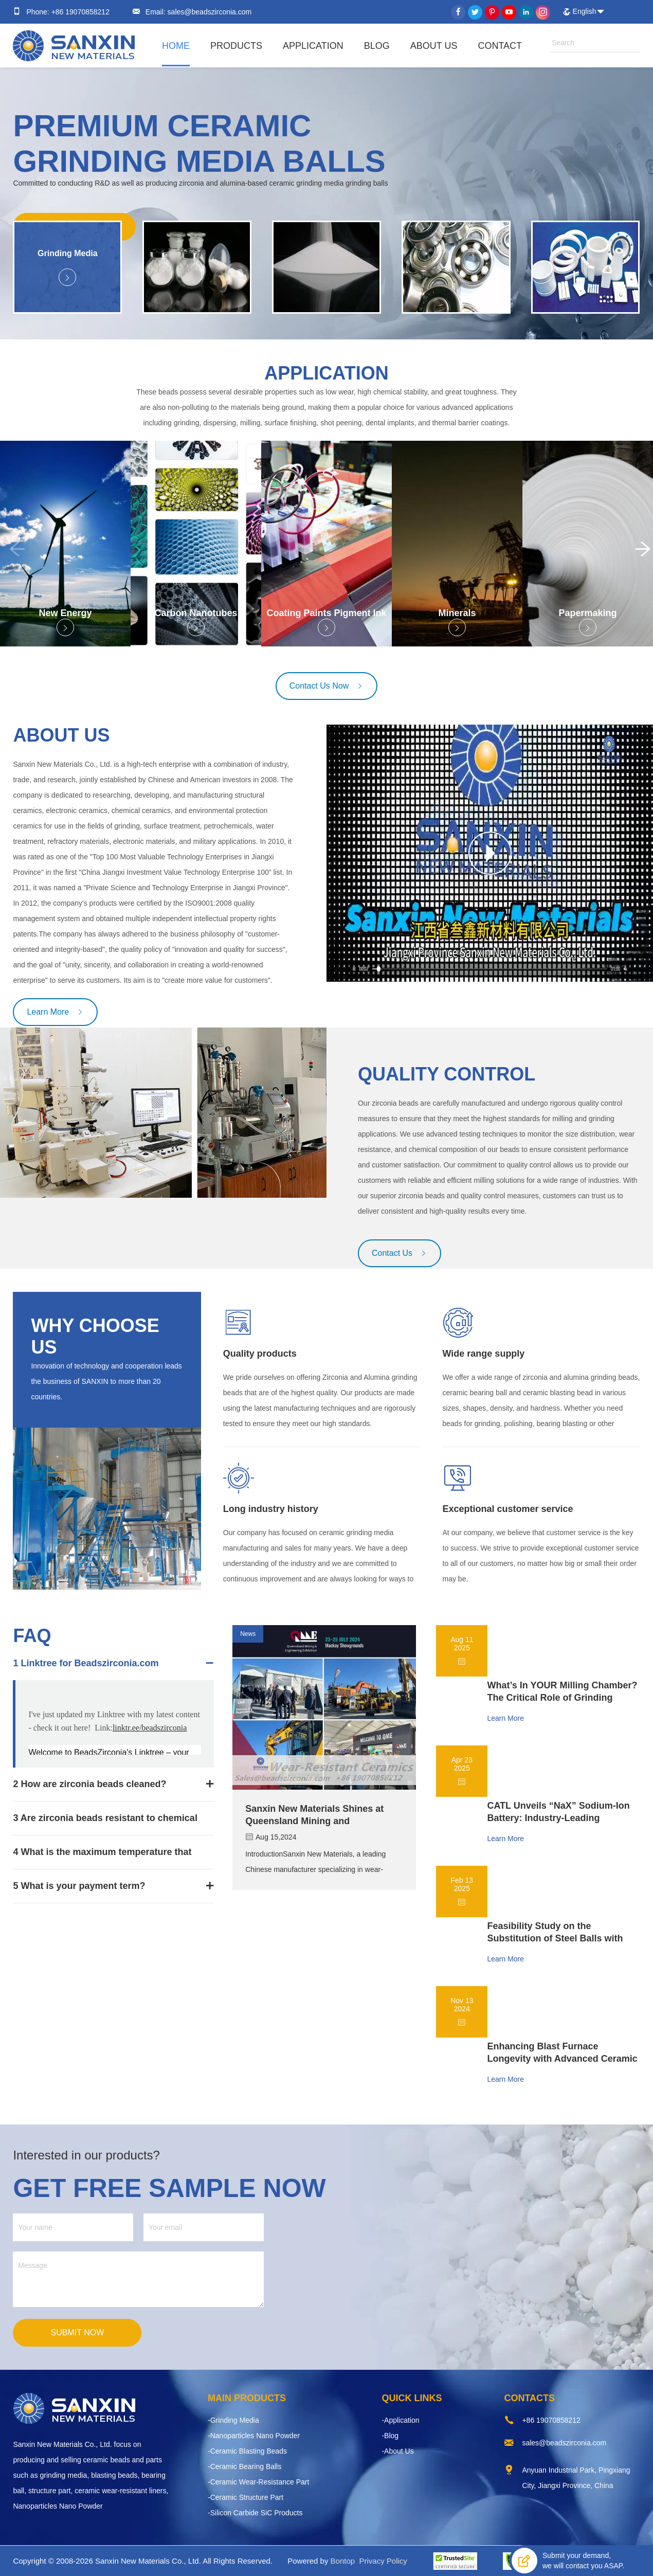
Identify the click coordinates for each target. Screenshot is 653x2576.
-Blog (390, 2435)
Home (176, 46)
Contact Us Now (326, 685)
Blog (377, 46)
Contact (500, 46)
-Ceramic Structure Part (245, 2497)
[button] (639, 553)
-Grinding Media (233, 2420)
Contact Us (399, 1253)
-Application (400, 2420)
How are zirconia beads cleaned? (93, 1784)
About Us (434, 46)
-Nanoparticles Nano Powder (254, 2435)
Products (236, 46)
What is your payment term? (83, 1886)
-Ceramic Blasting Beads (247, 2451)
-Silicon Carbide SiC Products (255, 2513)
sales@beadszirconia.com (209, 12)
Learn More (55, 1011)
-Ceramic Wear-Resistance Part (258, 2482)
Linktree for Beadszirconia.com (89, 1663)
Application (313, 46)
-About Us (397, 2451)
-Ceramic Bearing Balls (244, 2466)
